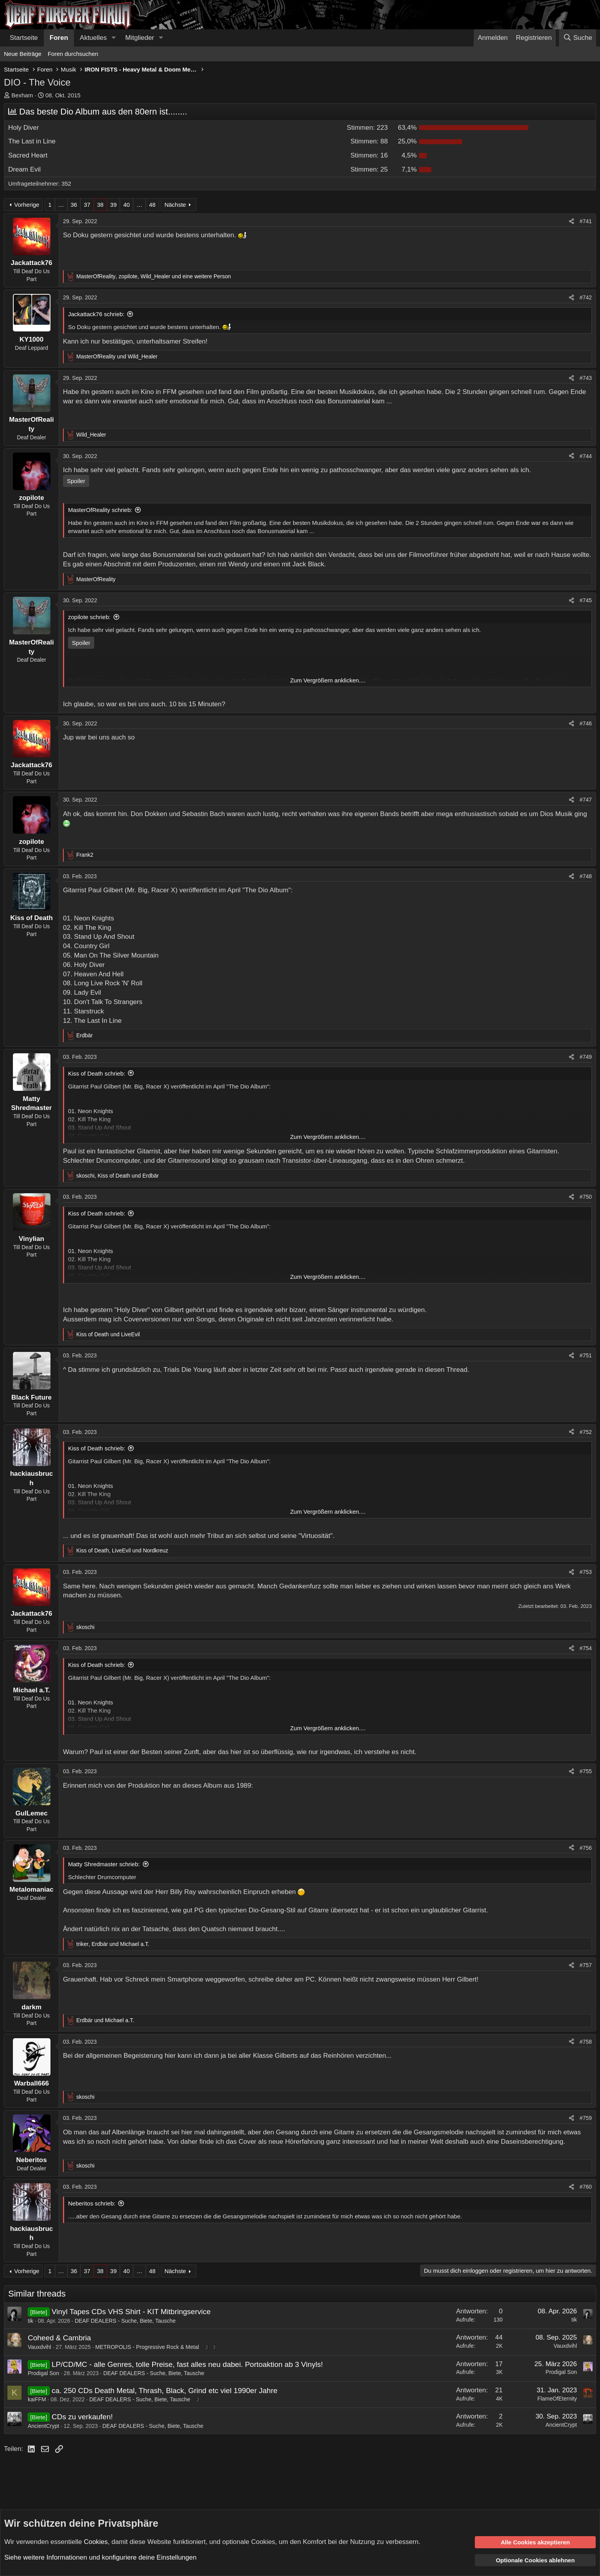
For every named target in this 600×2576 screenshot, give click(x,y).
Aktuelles (93, 37)
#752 (586, 1432)
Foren (59, 37)
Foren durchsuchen (73, 53)
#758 (586, 2042)
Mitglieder (139, 37)
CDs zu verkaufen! (82, 2417)
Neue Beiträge (22, 53)
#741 (586, 221)
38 (100, 204)
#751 (586, 1355)
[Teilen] (571, 222)
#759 (586, 2118)
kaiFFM (37, 2399)
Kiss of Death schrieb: (96, 1073)
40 (126, 204)
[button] (113, 38)
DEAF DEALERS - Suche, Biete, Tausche (125, 2321)
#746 (586, 723)
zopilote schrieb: (89, 617)
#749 (586, 1057)
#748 (586, 876)
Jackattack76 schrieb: (96, 314)
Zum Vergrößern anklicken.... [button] (328, 680)
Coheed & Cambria (59, 2338)
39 (113, 204)
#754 (586, 1648)
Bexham (22, 95)
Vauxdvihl (39, 2347)
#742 (586, 297)
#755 (586, 1771)
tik (30, 2321)
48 (152, 204)
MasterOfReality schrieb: (100, 510)
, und (117, 1176)
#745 (586, 600)
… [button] (61, 204)
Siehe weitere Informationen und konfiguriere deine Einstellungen (100, 2557)
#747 (586, 800)
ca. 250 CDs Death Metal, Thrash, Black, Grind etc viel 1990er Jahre (164, 2390)
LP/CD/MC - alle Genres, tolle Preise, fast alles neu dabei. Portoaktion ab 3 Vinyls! (187, 2364)
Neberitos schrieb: (91, 2203)
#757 (586, 1965)
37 (87, 204)
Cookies (96, 2541)
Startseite (24, 37)
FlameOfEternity (557, 2398)
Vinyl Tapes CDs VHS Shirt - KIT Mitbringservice (131, 2311)
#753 (586, 1572)
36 (74, 204)
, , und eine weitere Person (153, 276)
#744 (586, 456)
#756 (586, 1848)
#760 (586, 2187)
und (117, 356)
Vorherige (26, 204)
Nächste (175, 204)
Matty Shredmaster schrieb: (104, 1864)
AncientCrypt (43, 2426)
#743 (586, 378)
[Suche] (577, 38)
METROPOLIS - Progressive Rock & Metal (147, 2347)
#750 (586, 1197)
